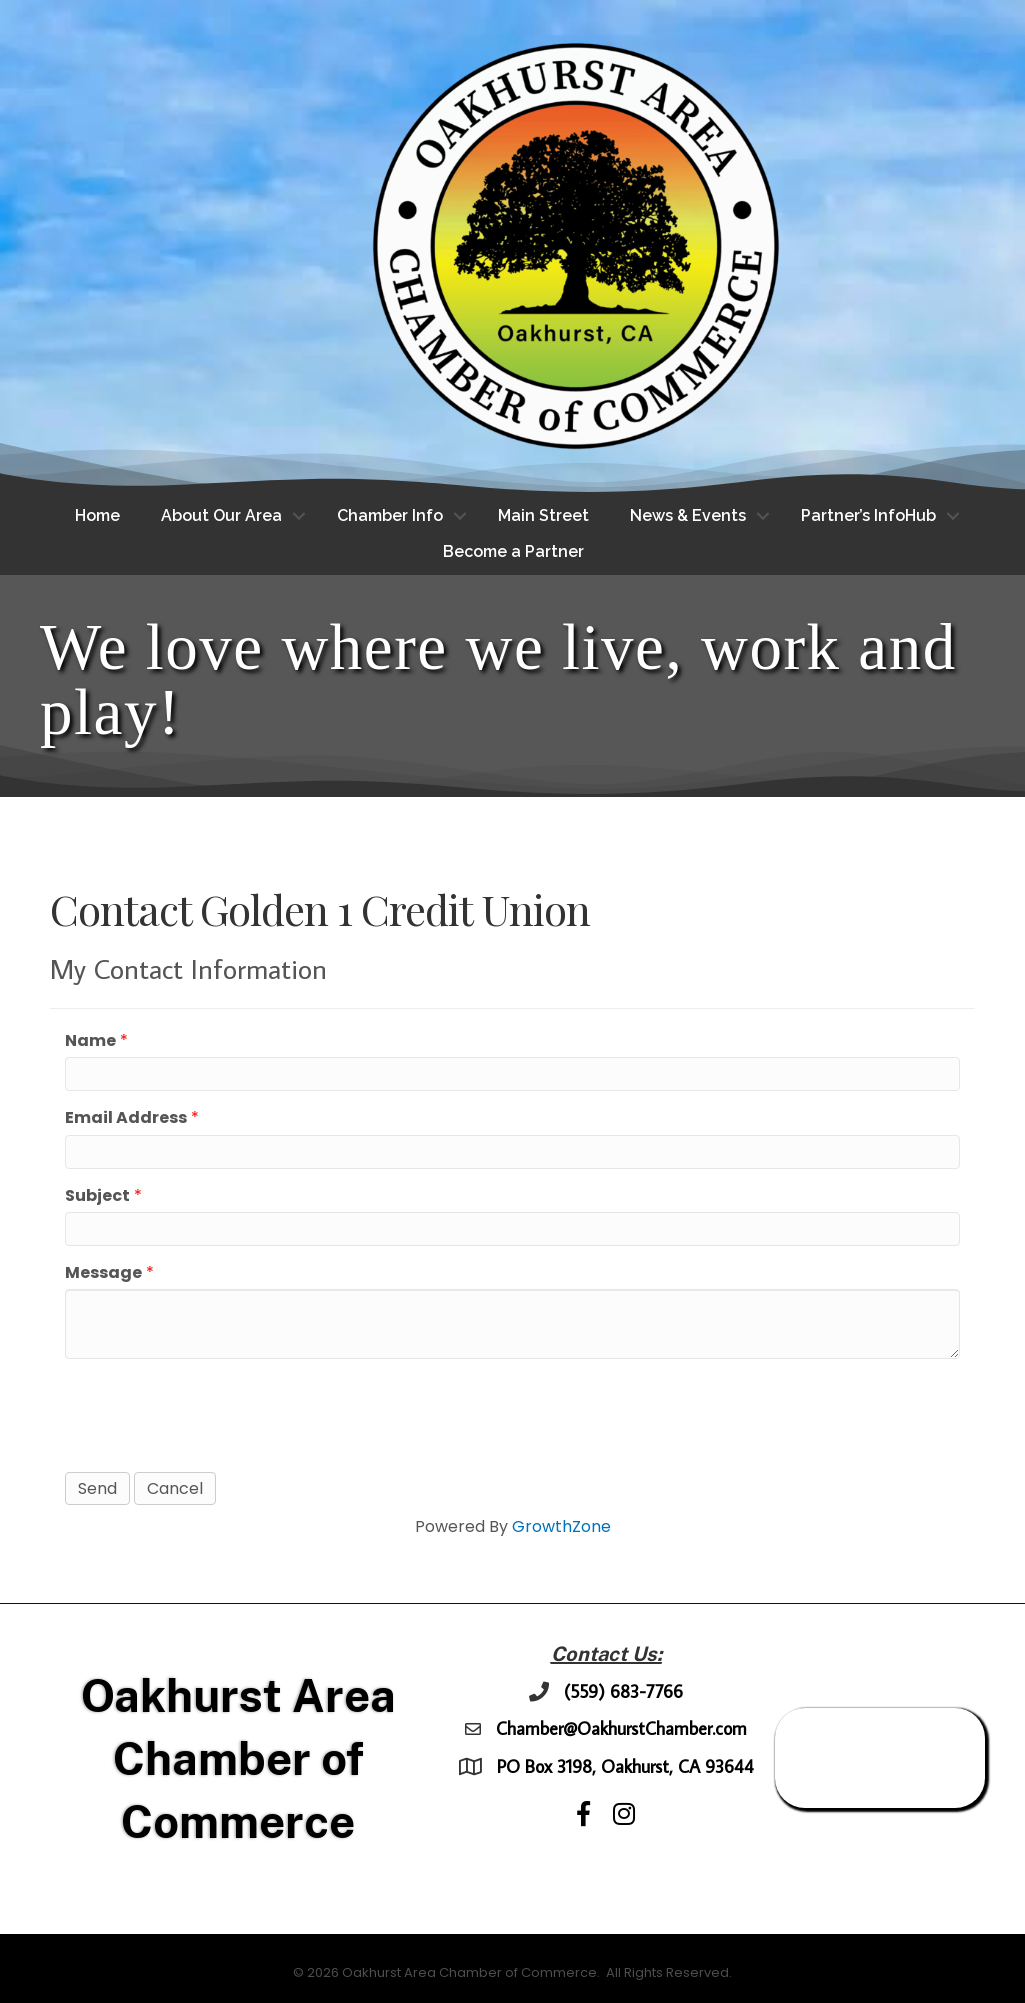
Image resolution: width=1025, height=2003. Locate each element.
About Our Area (221, 515)
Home (97, 515)
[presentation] (217, 1413)
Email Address (126, 1117)
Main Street (543, 515)
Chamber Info (390, 515)
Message (103, 1272)
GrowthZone (561, 1526)
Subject (97, 1195)
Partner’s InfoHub (868, 515)
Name (90, 1040)
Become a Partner (513, 551)
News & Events (688, 515)
